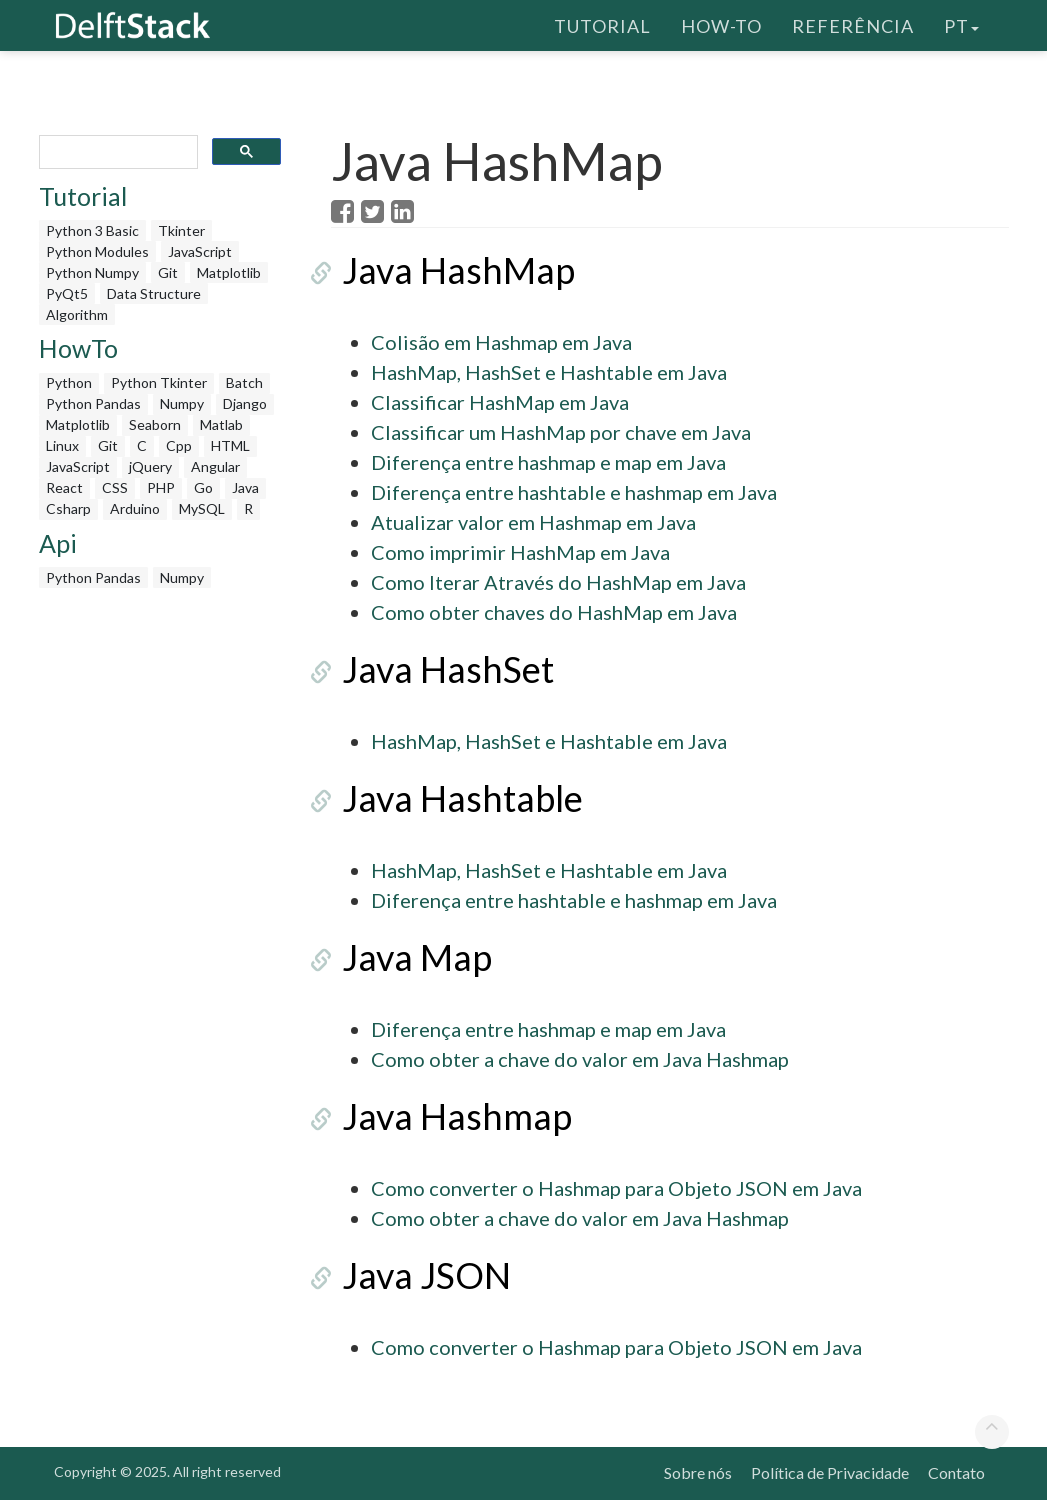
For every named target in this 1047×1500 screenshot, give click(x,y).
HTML (230, 445)
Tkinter (181, 230)
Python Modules (97, 251)
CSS (115, 487)
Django (245, 403)
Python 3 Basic (92, 230)
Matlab (221, 424)
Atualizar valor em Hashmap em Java (533, 522)
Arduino (135, 508)
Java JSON (415, 1275)
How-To (721, 25)
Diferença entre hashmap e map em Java (548, 462)
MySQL (202, 508)
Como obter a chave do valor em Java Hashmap (580, 1059)
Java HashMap (447, 270)
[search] (117, 152)
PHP (161, 487)
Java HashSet (437, 669)
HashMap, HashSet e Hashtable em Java (549, 372)
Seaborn (155, 424)
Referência (853, 25)
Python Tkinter (159, 382)
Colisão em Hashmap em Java (501, 342)
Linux (62, 445)
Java (245, 487)
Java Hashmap (446, 1116)
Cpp (179, 445)
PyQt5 (67, 293)
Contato (956, 1472)
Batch (244, 382)
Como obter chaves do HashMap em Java (554, 612)
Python (69, 382)
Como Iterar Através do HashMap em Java (558, 582)
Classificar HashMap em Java (500, 402)
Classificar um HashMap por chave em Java (561, 432)
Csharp (68, 508)
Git (168, 272)
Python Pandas (93, 403)
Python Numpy (92, 272)
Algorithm (77, 314)
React (64, 487)
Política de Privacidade (830, 1472)
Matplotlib (229, 272)
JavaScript (200, 251)
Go (203, 487)
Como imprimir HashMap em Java (520, 552)
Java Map (406, 957)
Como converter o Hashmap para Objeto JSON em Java (616, 1188)
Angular (215, 466)
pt (961, 25)
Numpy (182, 403)
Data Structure (154, 293)
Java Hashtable (451, 798)
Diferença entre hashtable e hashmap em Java (574, 492)
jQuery (150, 466)
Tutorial (602, 25)
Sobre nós (698, 1472)
